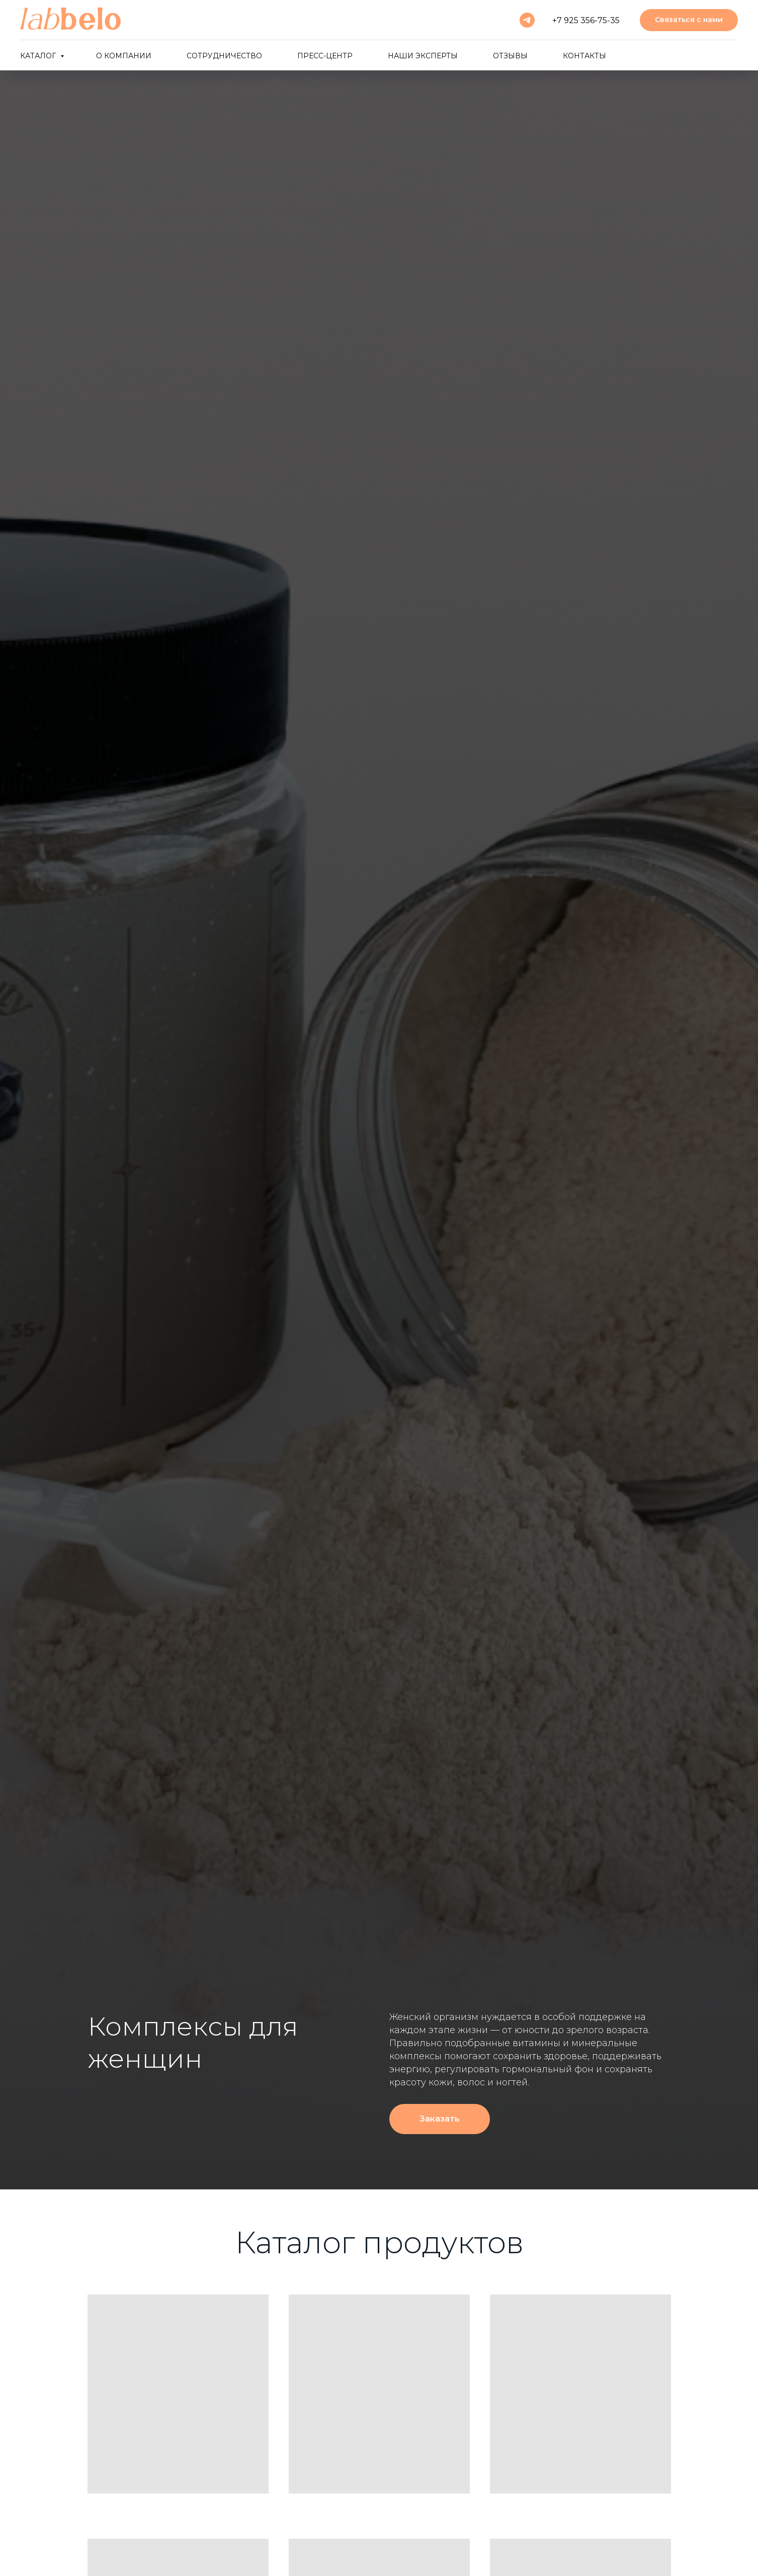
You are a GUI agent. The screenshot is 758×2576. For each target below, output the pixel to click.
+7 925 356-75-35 (586, 20)
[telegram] (527, 20)
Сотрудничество (224, 55)
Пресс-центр (325, 55)
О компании (123, 55)
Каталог (39, 55)
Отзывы (510, 55)
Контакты (584, 55)
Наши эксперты (423, 55)
